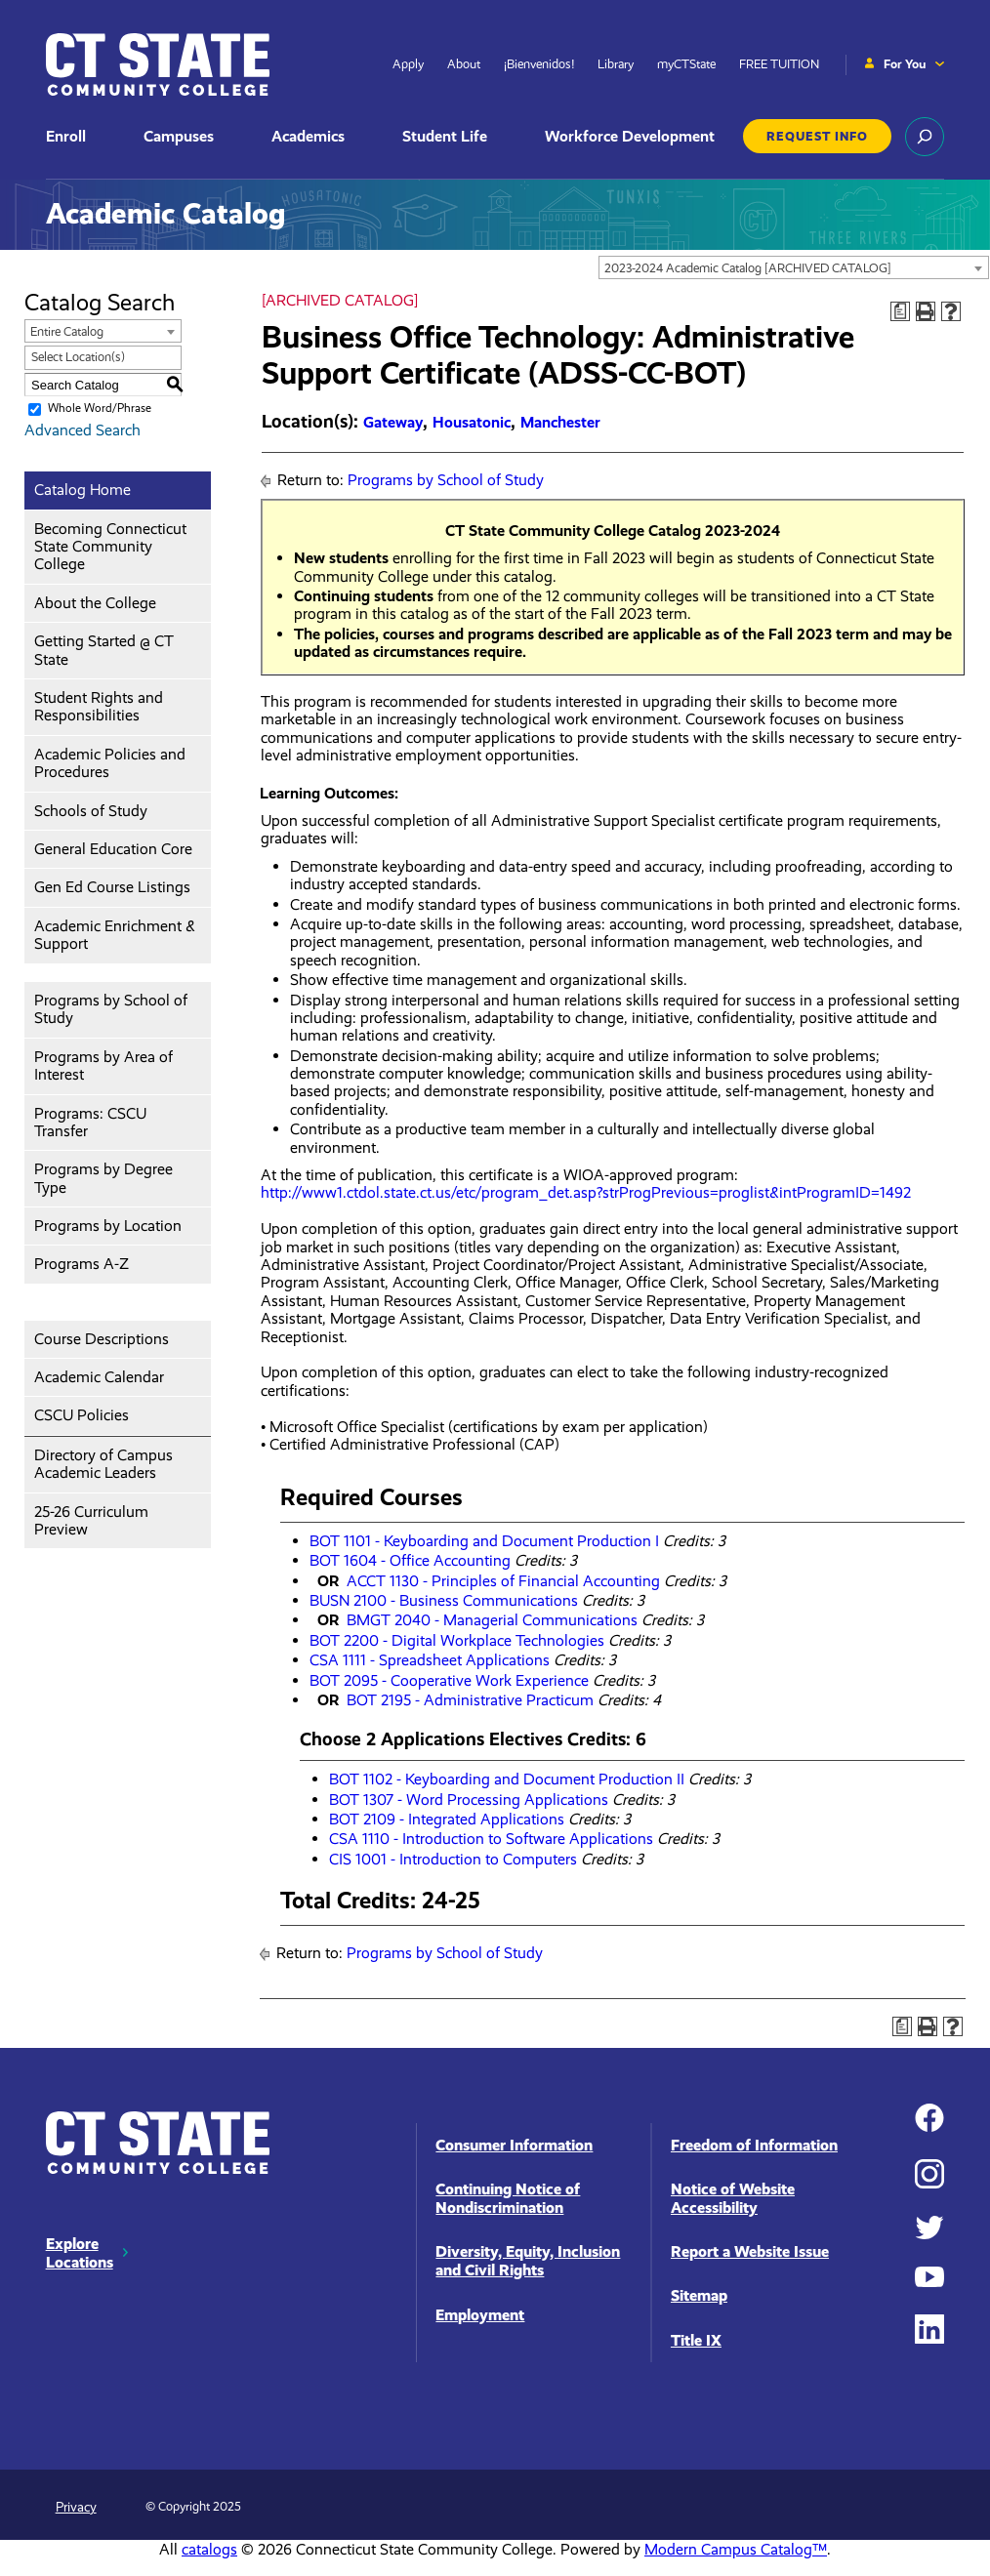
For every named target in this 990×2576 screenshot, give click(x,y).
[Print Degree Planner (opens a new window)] (900, 311)
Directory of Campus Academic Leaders (103, 1464)
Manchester (560, 422)
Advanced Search (82, 430)
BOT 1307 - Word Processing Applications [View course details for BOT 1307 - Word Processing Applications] (468, 1799)
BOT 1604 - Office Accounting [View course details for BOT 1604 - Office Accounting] (410, 1560)
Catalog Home (82, 489)
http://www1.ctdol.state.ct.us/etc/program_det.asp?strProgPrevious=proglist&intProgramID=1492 (586, 1201)
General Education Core (113, 848)
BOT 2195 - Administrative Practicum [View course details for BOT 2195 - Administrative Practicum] (470, 1700)
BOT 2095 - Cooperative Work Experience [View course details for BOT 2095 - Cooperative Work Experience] (449, 1680)
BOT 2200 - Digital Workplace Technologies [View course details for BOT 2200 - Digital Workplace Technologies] (456, 1640)
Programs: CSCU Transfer (90, 1122)
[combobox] (793, 267)
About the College (95, 602)
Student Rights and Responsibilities (98, 706)
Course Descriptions (101, 1338)
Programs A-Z (81, 1263)
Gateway (393, 422)
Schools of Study (90, 810)
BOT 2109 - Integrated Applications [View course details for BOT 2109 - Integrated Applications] (446, 1819)
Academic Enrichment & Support (114, 935)
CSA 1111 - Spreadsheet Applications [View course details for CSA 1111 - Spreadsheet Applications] (429, 1660)
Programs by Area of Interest (103, 1065)
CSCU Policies (81, 1415)
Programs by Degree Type (103, 1178)
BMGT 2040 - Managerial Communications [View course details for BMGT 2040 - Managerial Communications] (492, 1620)
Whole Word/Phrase (99, 409)
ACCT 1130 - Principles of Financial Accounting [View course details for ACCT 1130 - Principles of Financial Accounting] (503, 1581)
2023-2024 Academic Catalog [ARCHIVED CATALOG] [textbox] (747, 268)
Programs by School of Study (110, 1009)
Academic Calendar (99, 1377)
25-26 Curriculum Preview (91, 1520)
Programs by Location (108, 1225)
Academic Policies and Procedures (110, 763)
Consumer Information (514, 2145)
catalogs (209, 2549)
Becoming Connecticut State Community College (110, 546)
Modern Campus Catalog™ (735, 2549)
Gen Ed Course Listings (112, 887)
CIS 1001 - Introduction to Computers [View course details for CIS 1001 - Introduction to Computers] (453, 1859)
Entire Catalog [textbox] (66, 331)
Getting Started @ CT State (104, 650)
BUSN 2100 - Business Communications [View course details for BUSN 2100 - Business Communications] (443, 1600)
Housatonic (472, 422)
